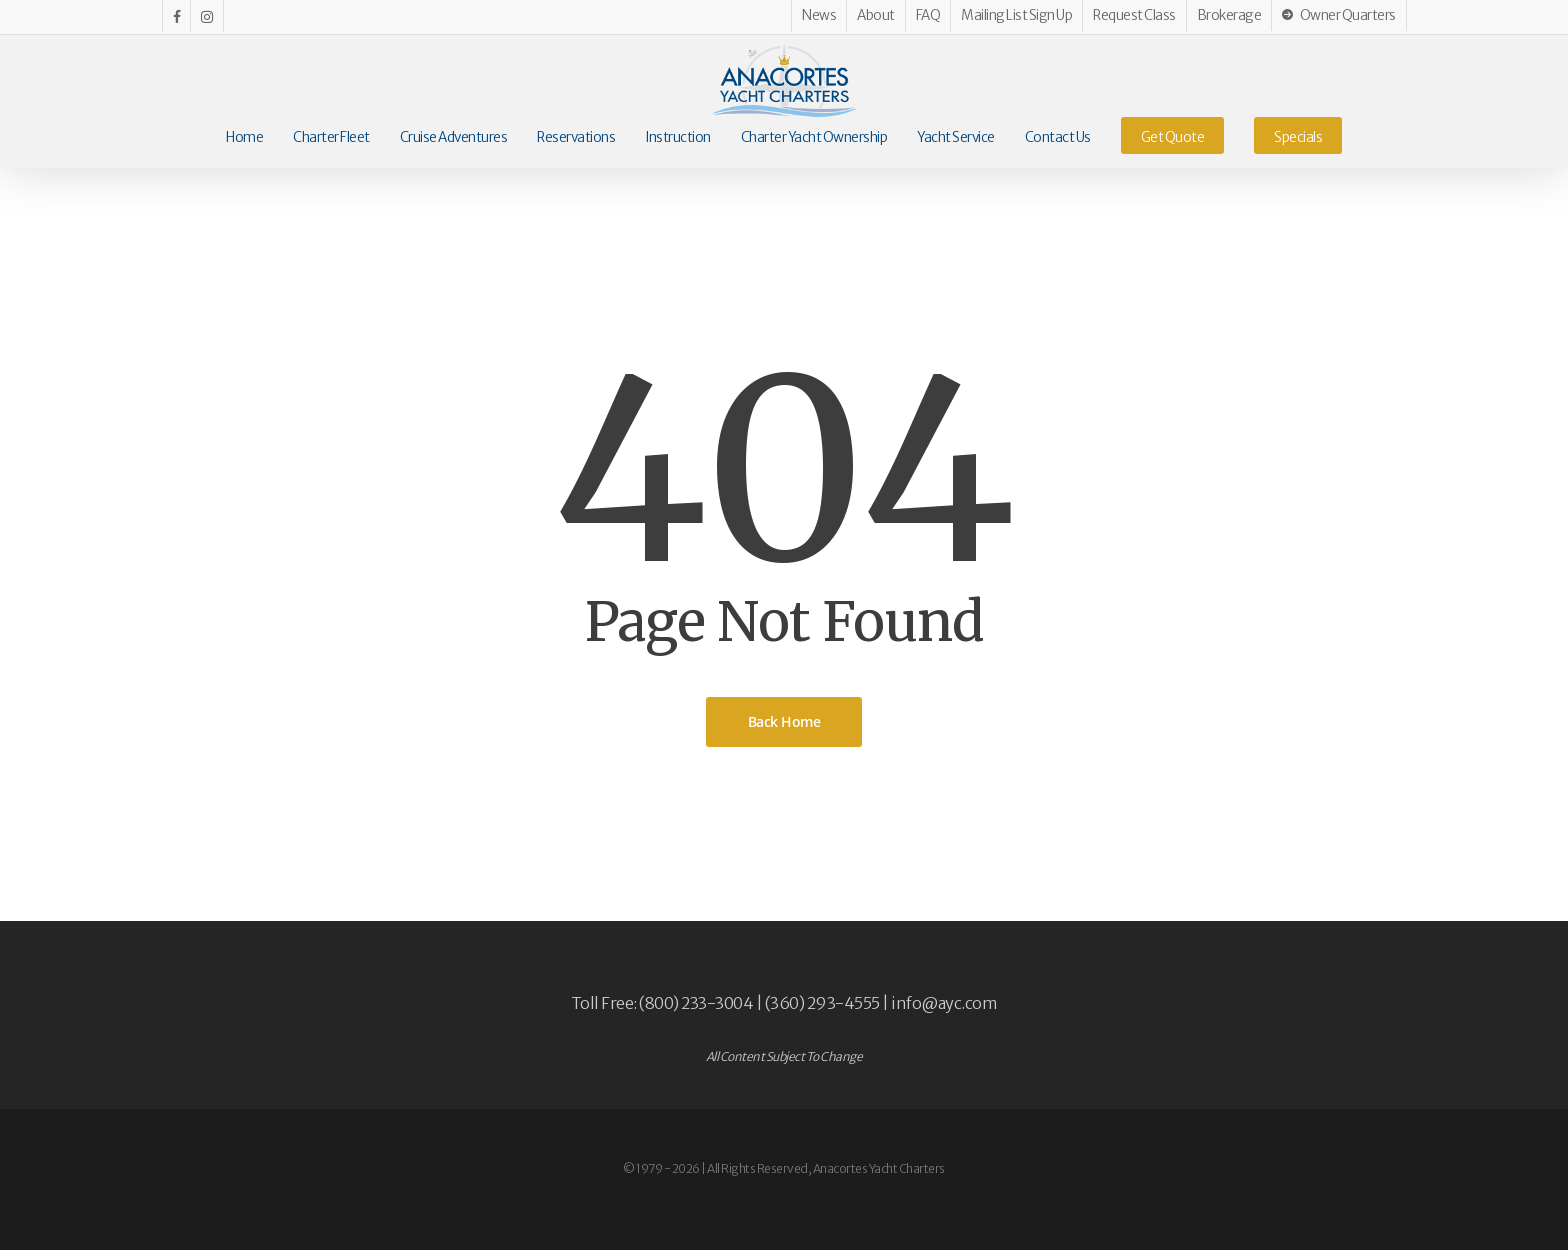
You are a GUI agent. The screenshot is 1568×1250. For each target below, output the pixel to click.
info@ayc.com (944, 1003)
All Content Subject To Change (784, 1056)
